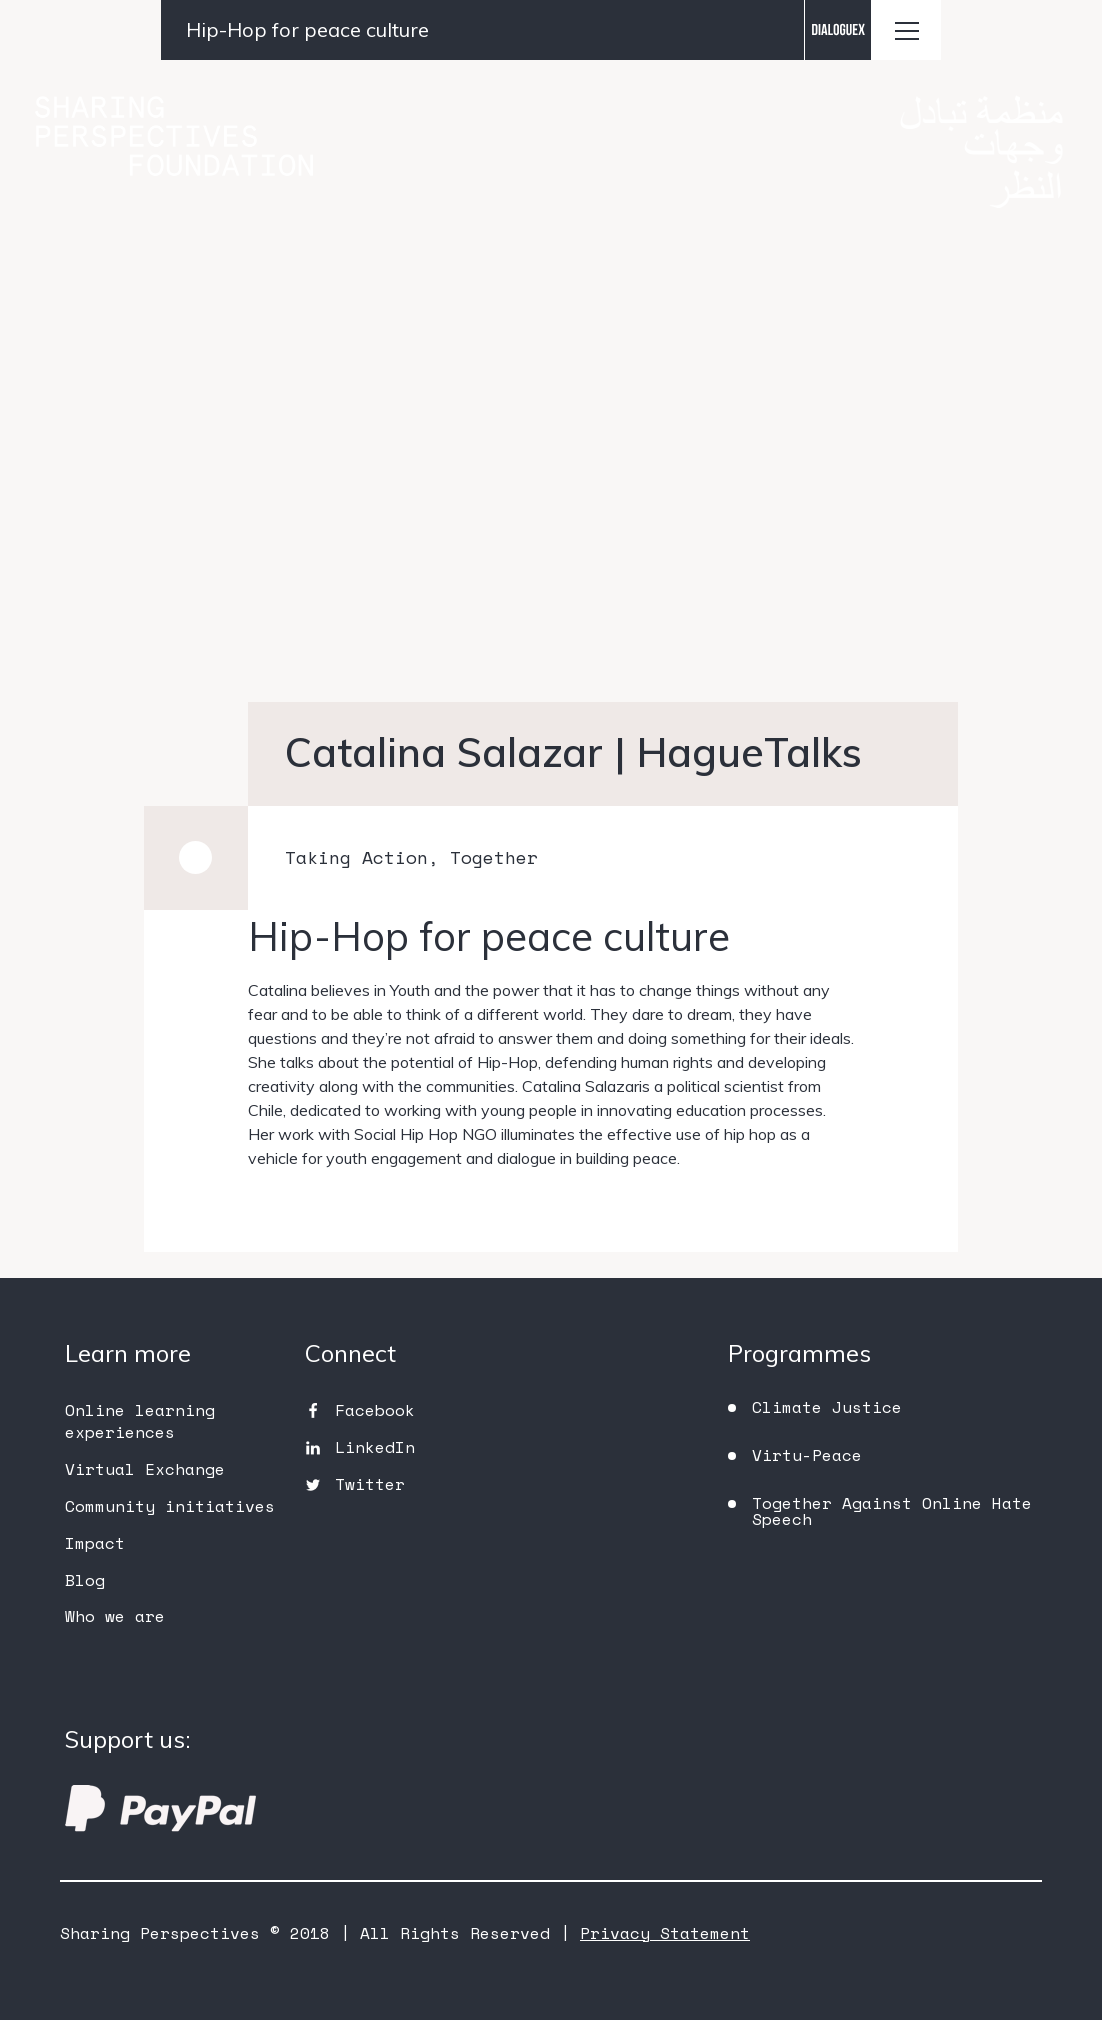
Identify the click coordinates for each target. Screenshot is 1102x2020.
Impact (95, 1543)
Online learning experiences (140, 1421)
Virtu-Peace (807, 1455)
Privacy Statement (665, 1933)
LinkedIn (375, 1447)
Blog (85, 1580)
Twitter (370, 1484)
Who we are (115, 1616)
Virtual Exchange (145, 1469)
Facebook (375, 1410)
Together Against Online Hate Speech (892, 1511)
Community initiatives (170, 1506)
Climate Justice (827, 1407)
